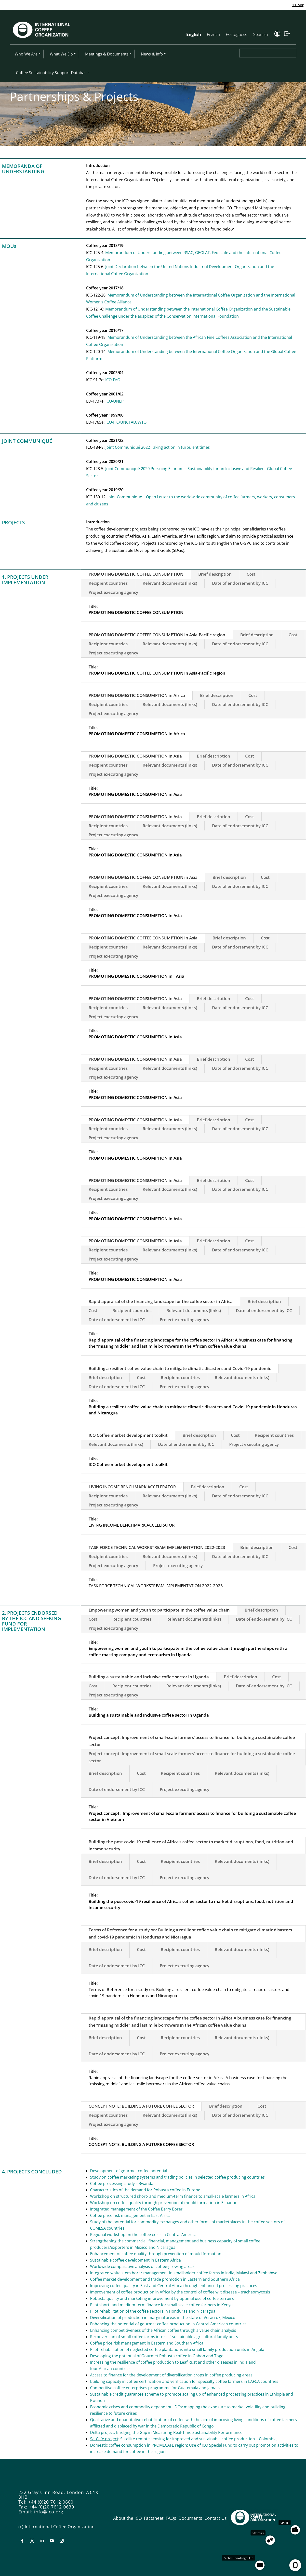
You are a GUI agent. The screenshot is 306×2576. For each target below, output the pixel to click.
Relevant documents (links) (170, 583)
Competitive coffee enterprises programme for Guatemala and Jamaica (156, 2387)
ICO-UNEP (114, 401)
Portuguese (236, 34)
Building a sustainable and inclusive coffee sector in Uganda (149, 1677)
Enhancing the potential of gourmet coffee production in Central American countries (168, 2324)
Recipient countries (108, 583)
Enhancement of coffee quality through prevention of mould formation (155, 2253)
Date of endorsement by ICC (240, 583)
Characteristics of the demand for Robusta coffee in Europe (145, 2190)
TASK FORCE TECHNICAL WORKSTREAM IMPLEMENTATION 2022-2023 (157, 1547)
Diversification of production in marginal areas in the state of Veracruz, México (162, 2317)
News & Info (152, 54)
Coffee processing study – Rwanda (121, 2183)
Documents (190, 2518)
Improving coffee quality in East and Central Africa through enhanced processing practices (173, 2285)
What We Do (61, 54)
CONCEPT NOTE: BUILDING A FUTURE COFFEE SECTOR (141, 2106)
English (193, 34)
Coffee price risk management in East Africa (130, 2215)
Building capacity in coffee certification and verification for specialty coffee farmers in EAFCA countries (184, 2381)
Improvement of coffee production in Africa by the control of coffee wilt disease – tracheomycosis (180, 2292)
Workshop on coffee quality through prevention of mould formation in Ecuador (163, 2202)
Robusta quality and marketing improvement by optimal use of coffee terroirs (162, 2298)
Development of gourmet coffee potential (128, 2170)
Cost (251, 574)
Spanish (260, 34)
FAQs (171, 2518)
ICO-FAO (112, 379)
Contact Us (215, 2518)
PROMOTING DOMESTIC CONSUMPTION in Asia (135, 756)
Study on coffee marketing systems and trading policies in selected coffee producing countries (177, 2177)
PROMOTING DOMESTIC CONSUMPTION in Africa (137, 695)
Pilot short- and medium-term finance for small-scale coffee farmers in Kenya (161, 2304)
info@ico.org (48, 2512)
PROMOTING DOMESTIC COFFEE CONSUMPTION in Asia (143, 877)
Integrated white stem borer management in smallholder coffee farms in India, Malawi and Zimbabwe (183, 2273)
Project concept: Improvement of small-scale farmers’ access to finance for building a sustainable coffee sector (192, 1741)
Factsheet (153, 2518)
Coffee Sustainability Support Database (52, 72)
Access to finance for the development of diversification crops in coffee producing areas (171, 2375)
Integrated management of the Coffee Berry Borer (136, 2209)
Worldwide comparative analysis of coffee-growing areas (142, 2266)
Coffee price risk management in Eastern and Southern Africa (146, 2343)
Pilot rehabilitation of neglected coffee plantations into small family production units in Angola (177, 2349)
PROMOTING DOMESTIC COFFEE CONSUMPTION (136, 574)
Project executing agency (113, 592)
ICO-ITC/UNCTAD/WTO (126, 422)
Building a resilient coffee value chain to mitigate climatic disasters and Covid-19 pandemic (180, 1368)
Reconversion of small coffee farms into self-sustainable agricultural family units (164, 2336)
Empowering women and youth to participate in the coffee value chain (159, 1610)
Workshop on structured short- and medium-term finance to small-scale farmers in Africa (172, 2196)
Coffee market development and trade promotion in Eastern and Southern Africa (165, 2279)
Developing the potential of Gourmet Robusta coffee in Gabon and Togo (157, 2356)
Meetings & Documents (107, 54)
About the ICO (127, 2518)
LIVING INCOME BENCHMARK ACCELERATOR (132, 1487)
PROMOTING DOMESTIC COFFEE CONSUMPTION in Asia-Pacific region (157, 634)
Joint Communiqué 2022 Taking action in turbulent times (158, 447)
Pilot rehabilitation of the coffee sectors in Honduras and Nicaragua (152, 2311)
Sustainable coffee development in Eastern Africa (135, 2260)
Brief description (215, 574)
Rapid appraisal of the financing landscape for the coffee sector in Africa (161, 1301)
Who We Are (26, 54)
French (213, 34)
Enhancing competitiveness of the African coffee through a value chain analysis (163, 2330)
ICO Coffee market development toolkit (128, 1435)
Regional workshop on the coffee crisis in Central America (143, 2234)
